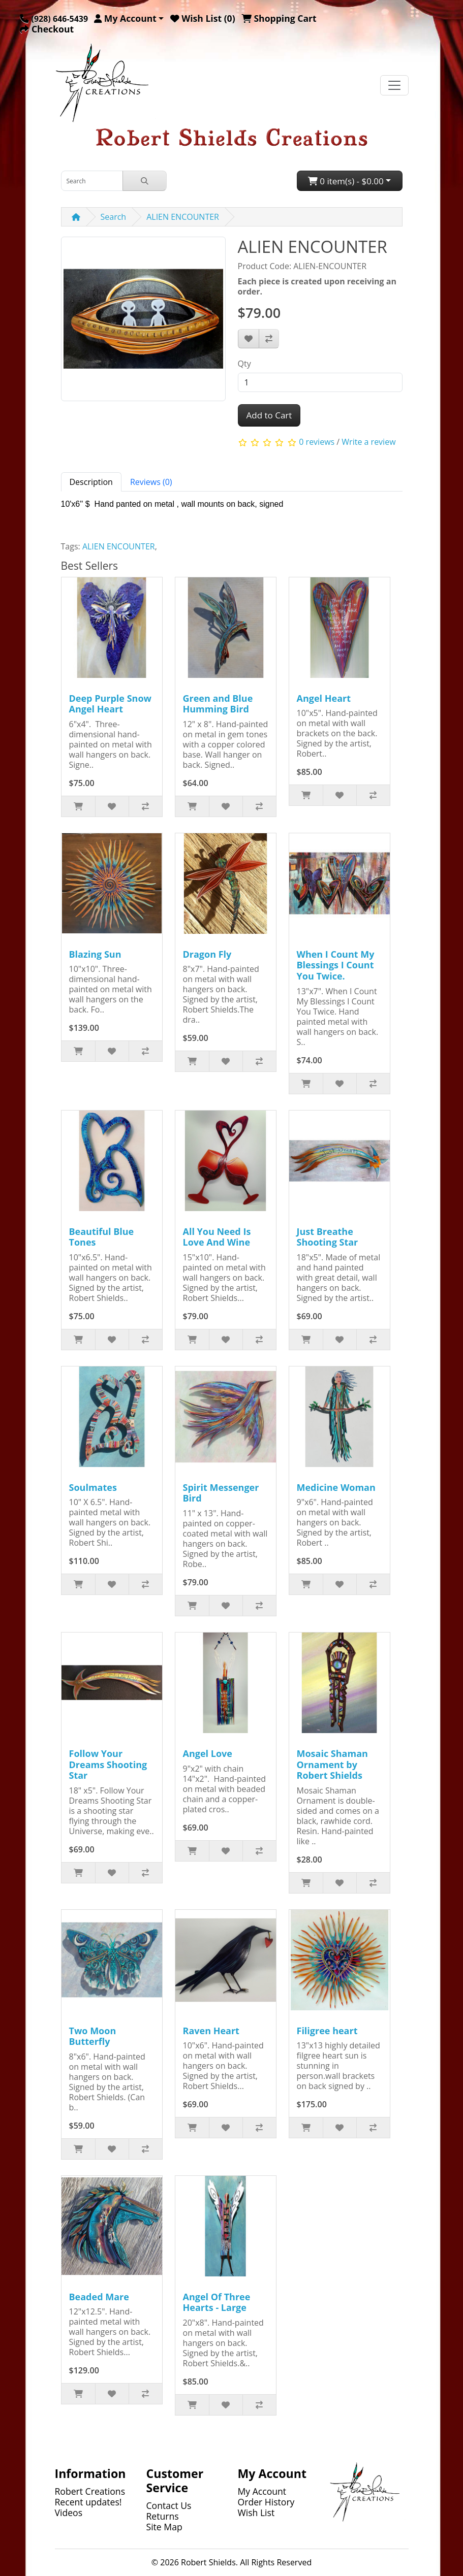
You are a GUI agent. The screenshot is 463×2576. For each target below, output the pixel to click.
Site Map (164, 2527)
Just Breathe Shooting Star (327, 1237)
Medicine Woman (336, 1487)
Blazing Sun (95, 954)
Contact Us (169, 2505)
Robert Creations (90, 2491)
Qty (244, 363)
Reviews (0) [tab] (151, 481)
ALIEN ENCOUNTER (182, 216)
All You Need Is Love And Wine (217, 1237)
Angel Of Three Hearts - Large (217, 2302)
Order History (266, 2502)
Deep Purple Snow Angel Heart (110, 703)
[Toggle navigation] (394, 85)
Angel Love (207, 1753)
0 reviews (316, 441)
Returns (162, 2516)
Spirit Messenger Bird (221, 1493)
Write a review (368, 441)
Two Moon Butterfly (92, 2036)
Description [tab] (91, 481)
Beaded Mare (99, 2297)
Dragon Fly (207, 954)
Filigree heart (327, 2031)
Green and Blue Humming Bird (218, 703)
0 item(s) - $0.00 (346, 181)
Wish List (256, 2512)
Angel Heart (324, 698)
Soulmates (93, 1487)
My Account (262, 2491)
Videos (69, 2512)
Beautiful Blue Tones (101, 1237)
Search (114, 216)
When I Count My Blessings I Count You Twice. (336, 965)
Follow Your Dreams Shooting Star (108, 1764)
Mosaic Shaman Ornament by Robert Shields (332, 1764)
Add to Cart (269, 415)
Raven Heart (211, 2031)
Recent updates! (88, 2502)
